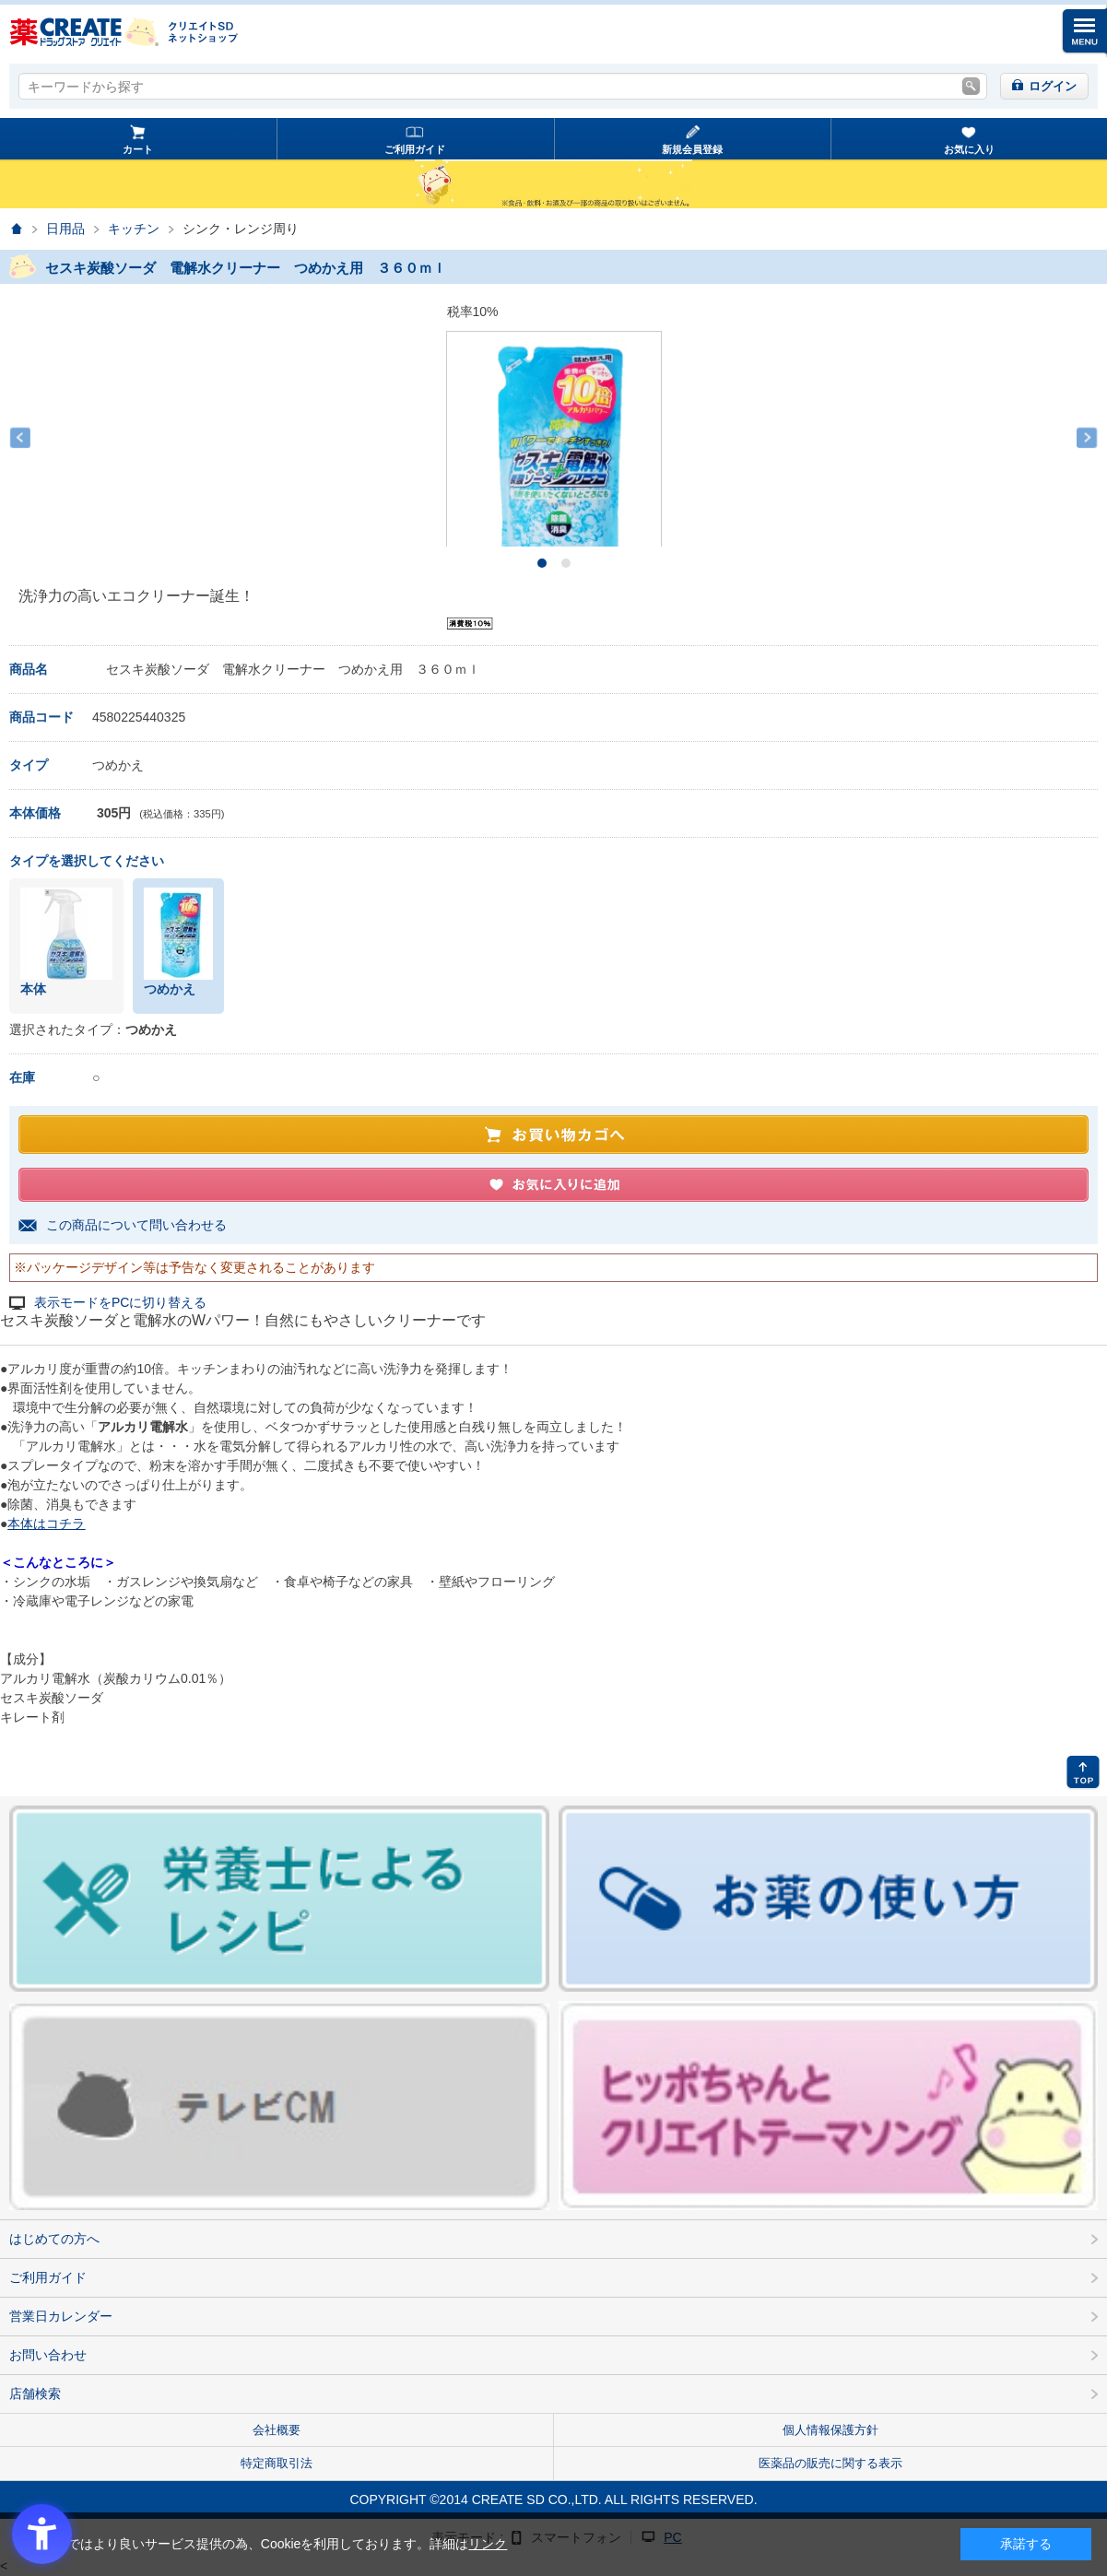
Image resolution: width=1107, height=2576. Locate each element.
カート (138, 149)
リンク (487, 2543)
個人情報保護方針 (830, 2430)
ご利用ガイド (414, 149)
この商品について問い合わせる (136, 1224)
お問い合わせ (48, 2354)
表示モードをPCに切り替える (120, 1303)
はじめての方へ (54, 2238)
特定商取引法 (276, 2463)
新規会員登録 (692, 149)
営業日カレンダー (60, 2316)
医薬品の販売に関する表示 (830, 2463)
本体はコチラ (46, 1523)
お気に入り (969, 149)
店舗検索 (35, 2393)
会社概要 (276, 2430)
